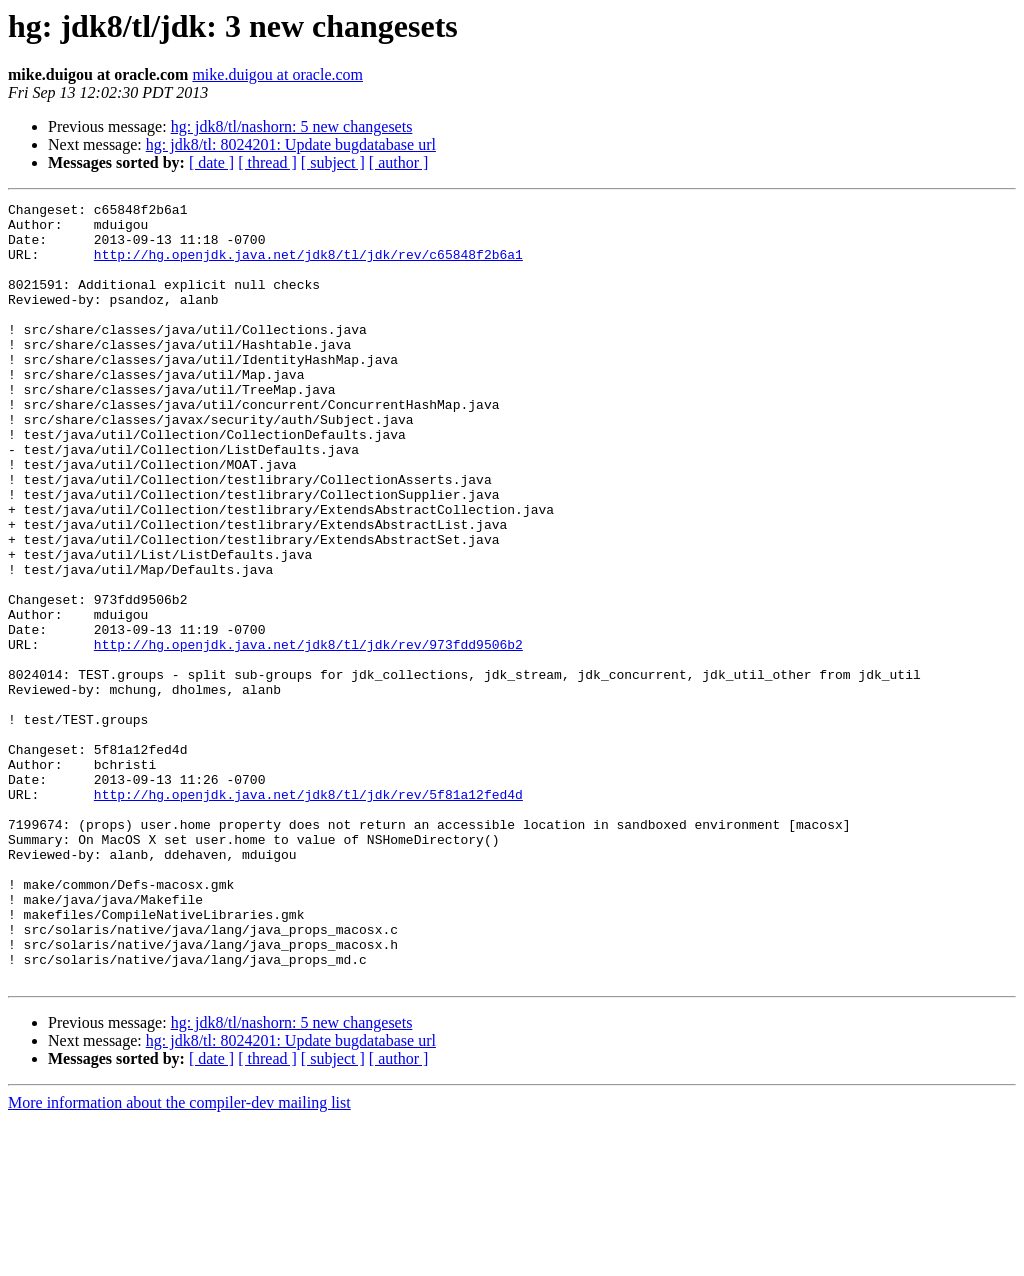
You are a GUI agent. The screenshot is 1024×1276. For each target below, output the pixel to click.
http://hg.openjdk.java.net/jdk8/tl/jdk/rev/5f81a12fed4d (308, 914)
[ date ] (211, 162)
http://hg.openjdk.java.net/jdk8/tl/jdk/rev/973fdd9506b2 (308, 734)
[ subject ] (333, 162)
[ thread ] (267, 162)
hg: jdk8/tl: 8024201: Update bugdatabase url (291, 144)
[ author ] (399, 162)
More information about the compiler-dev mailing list (179, 1258)
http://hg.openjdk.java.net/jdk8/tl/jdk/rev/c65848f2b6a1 (308, 266)
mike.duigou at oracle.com (277, 74)
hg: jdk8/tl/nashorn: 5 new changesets (292, 126)
